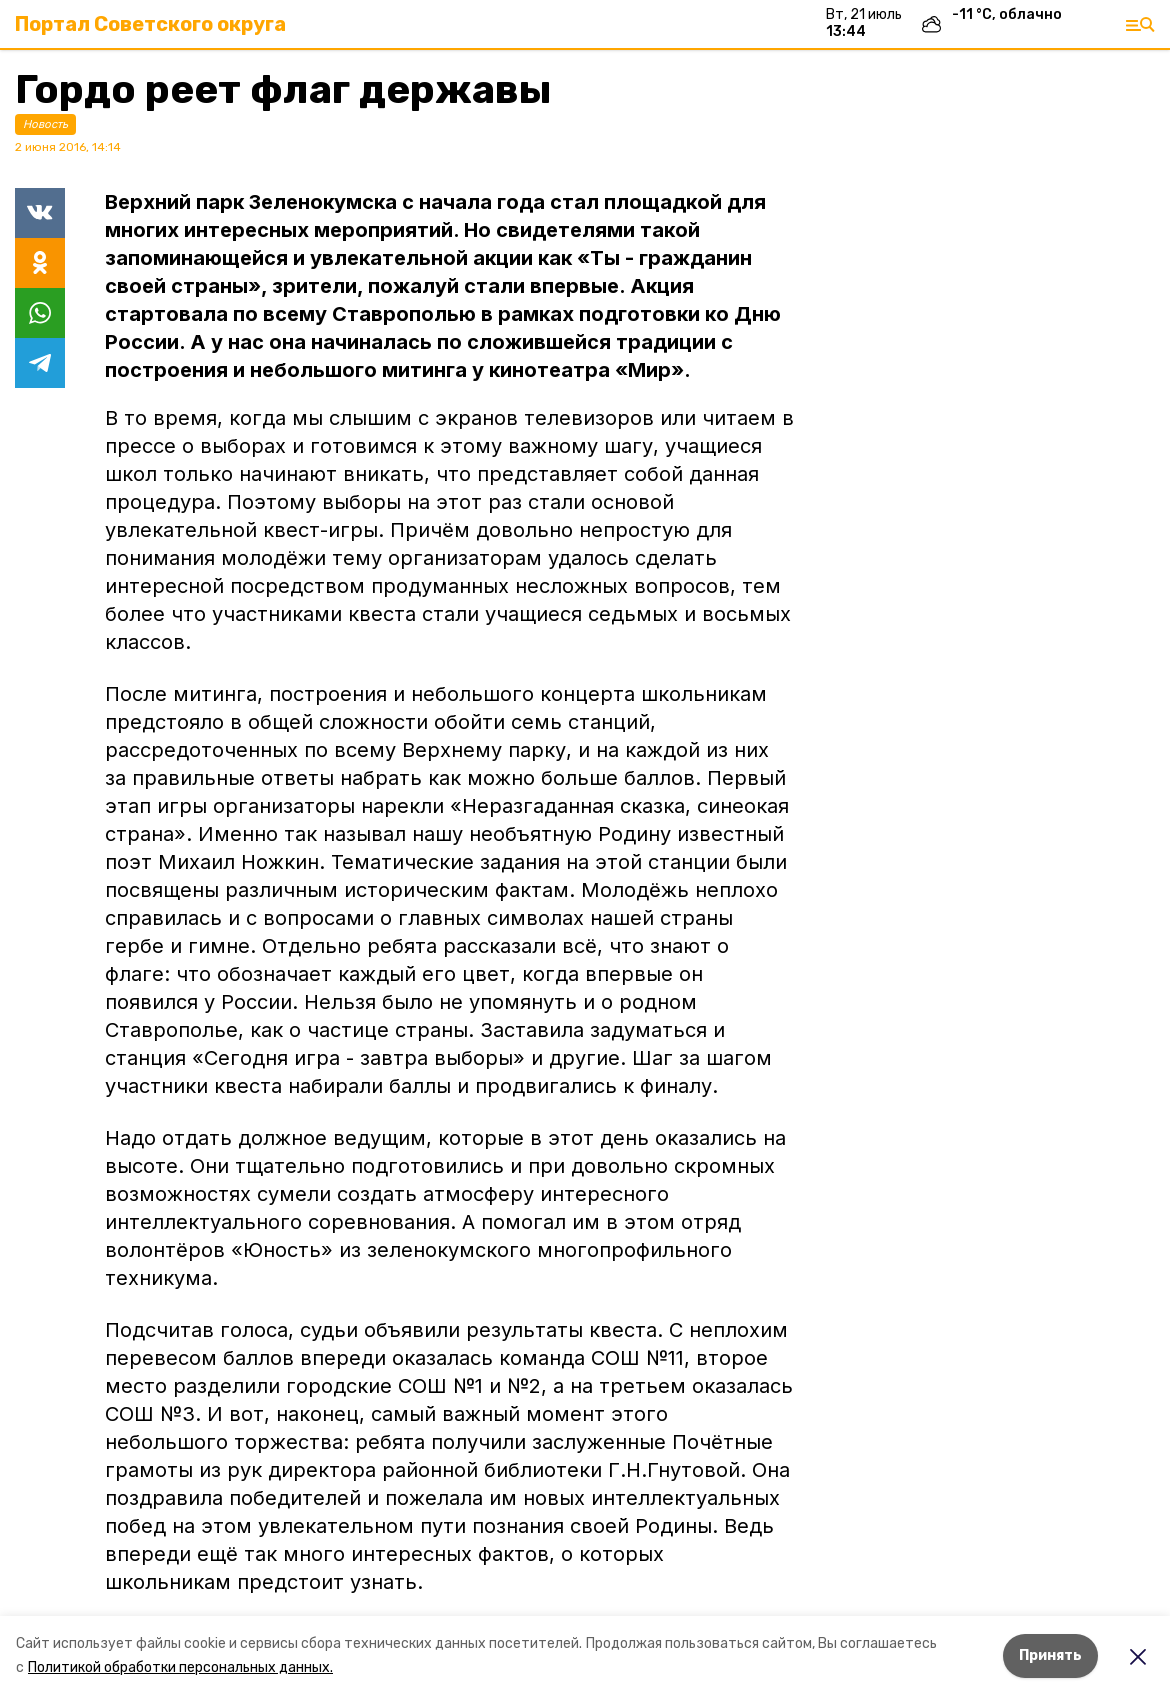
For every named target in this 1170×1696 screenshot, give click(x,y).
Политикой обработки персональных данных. (180, 1667)
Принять (1050, 1655)
